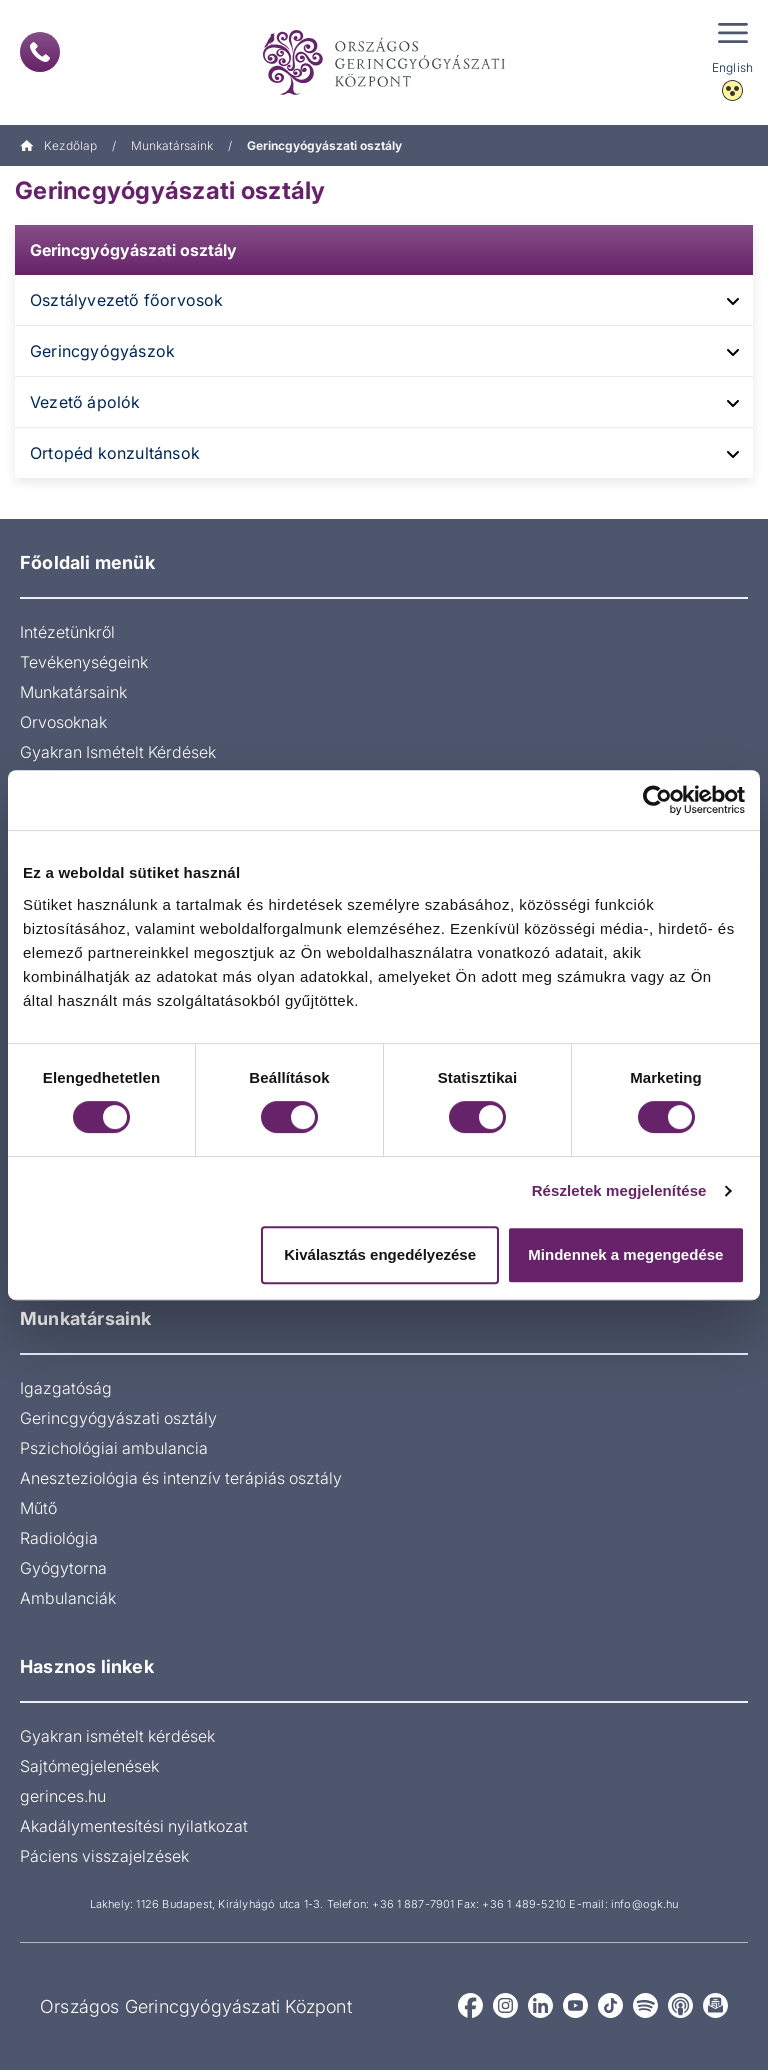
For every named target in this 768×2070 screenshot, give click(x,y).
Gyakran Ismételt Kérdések (118, 752)
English (732, 67)
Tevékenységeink (84, 662)
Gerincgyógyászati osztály (133, 250)
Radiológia (59, 1538)
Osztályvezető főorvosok (127, 300)
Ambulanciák (68, 1598)
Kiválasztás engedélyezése (380, 1254)
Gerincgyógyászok (102, 351)
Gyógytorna (63, 1568)
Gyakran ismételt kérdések (117, 1736)
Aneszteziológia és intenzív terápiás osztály (181, 1478)
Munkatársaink (172, 145)
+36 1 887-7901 (413, 1904)
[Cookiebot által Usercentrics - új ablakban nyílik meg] (657, 800)
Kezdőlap (58, 145)
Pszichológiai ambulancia (114, 1448)
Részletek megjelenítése (619, 1190)
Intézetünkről (67, 632)
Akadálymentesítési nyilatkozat (134, 1826)
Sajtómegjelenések (89, 1766)
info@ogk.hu (644, 1904)
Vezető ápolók (85, 402)
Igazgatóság (66, 1388)
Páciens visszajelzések (104, 1856)
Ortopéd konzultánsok (115, 453)
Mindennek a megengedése (625, 1254)
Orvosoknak (63, 722)
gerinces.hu (63, 1796)
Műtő (38, 1508)
